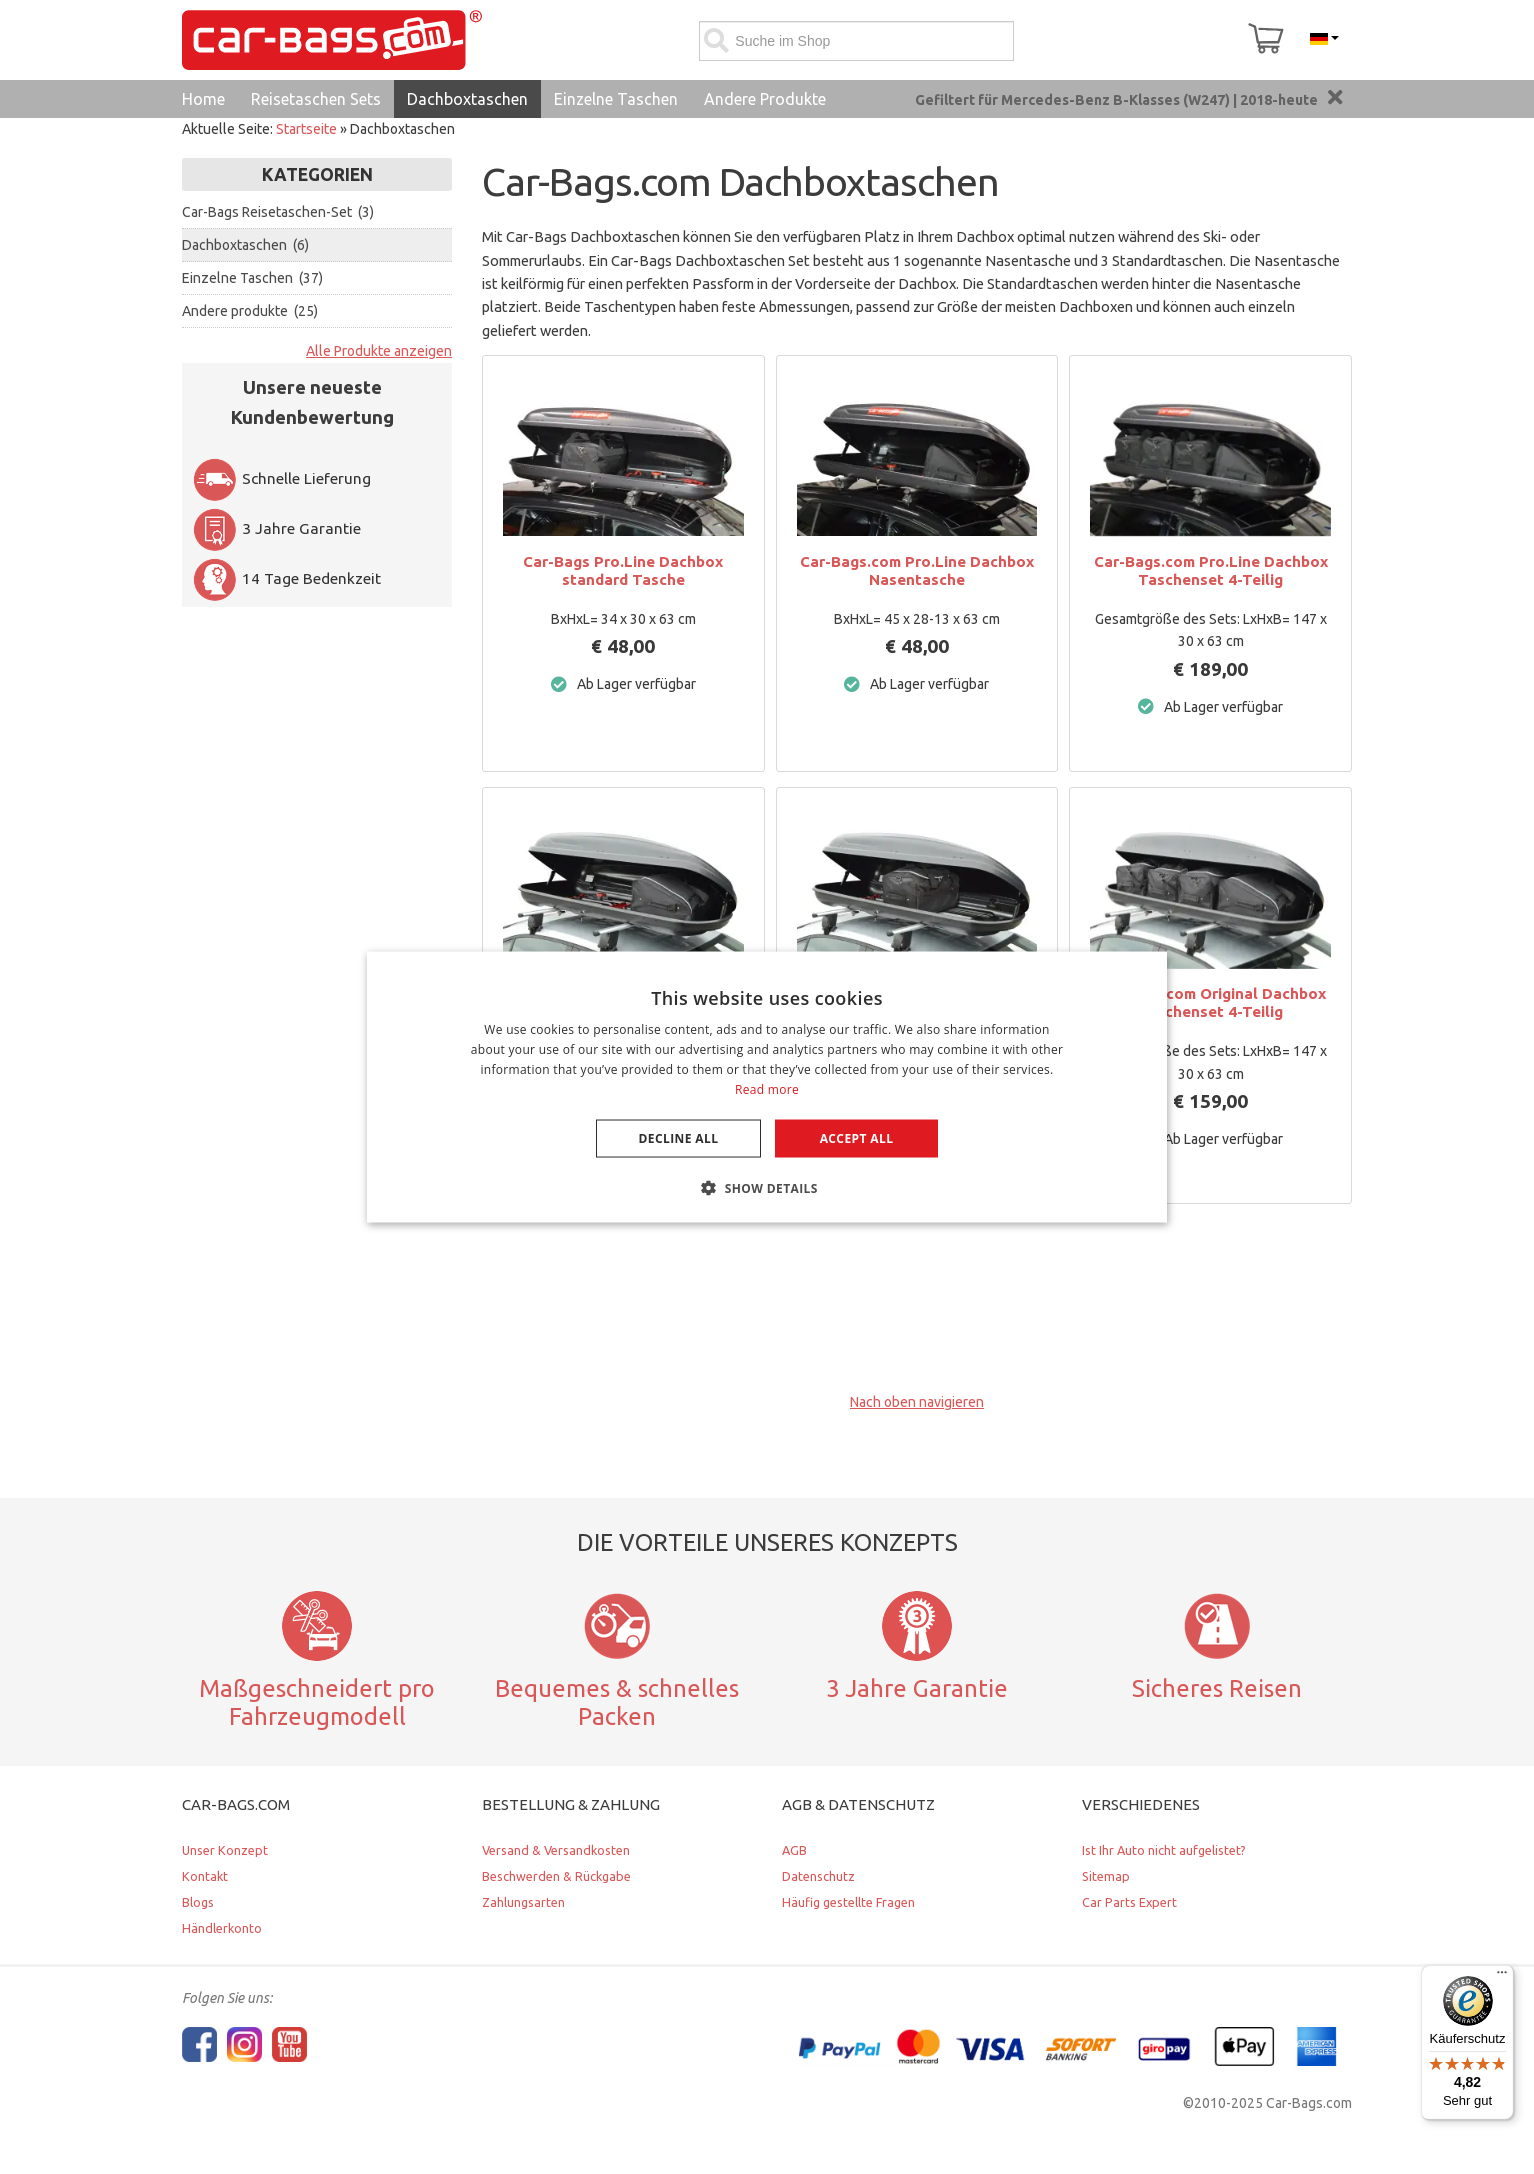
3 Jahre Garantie (276, 528)
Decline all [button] (679, 1137)
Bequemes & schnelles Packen (617, 1702)
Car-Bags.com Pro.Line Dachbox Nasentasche (917, 570)
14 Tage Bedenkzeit (286, 578)
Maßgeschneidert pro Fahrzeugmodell (317, 1702)
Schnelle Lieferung (281, 478)
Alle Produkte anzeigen (379, 351)
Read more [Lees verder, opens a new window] (767, 1088)
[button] (767, 1187)
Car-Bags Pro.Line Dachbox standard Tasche (623, 570)
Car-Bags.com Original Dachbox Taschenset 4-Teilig (1210, 1002)
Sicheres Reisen (1217, 1688)
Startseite (306, 129)
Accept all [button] (857, 1137)
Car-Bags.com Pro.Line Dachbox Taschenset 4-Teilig (1211, 570)
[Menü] (1502, 1977)
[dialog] (767, 1087)
